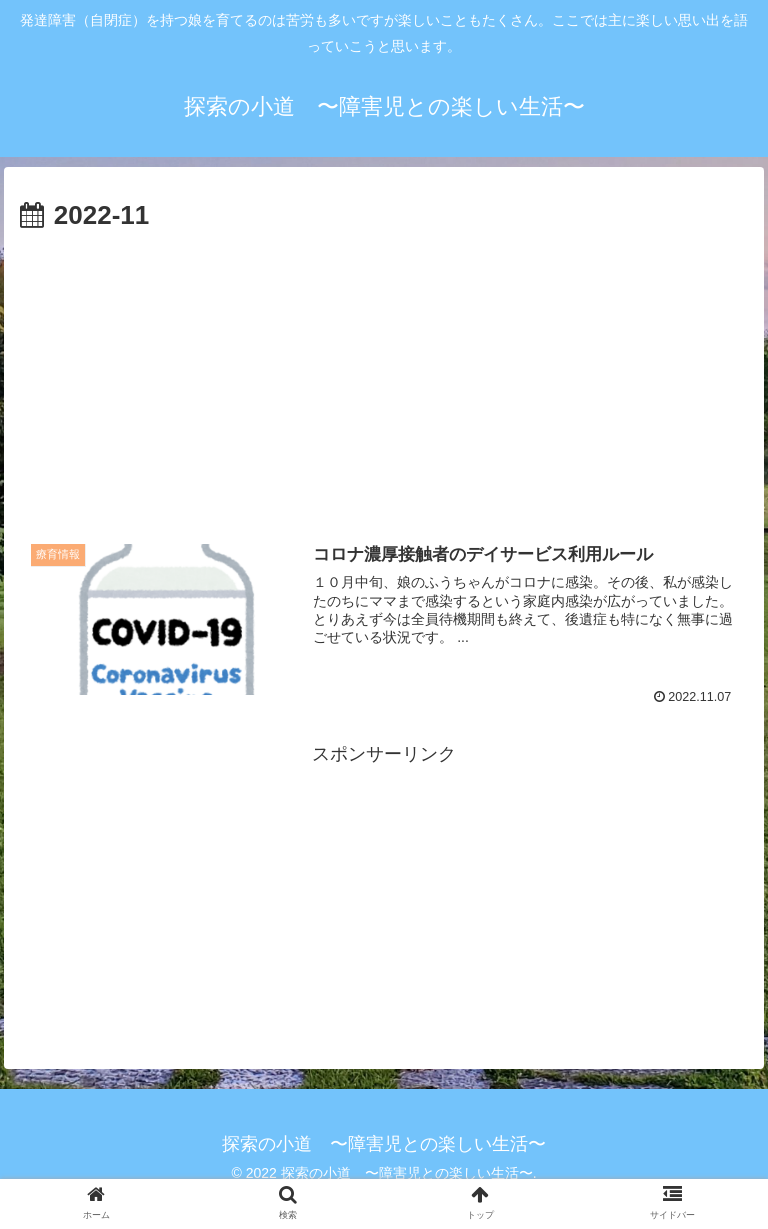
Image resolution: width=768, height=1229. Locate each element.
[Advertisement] (384, 389)
